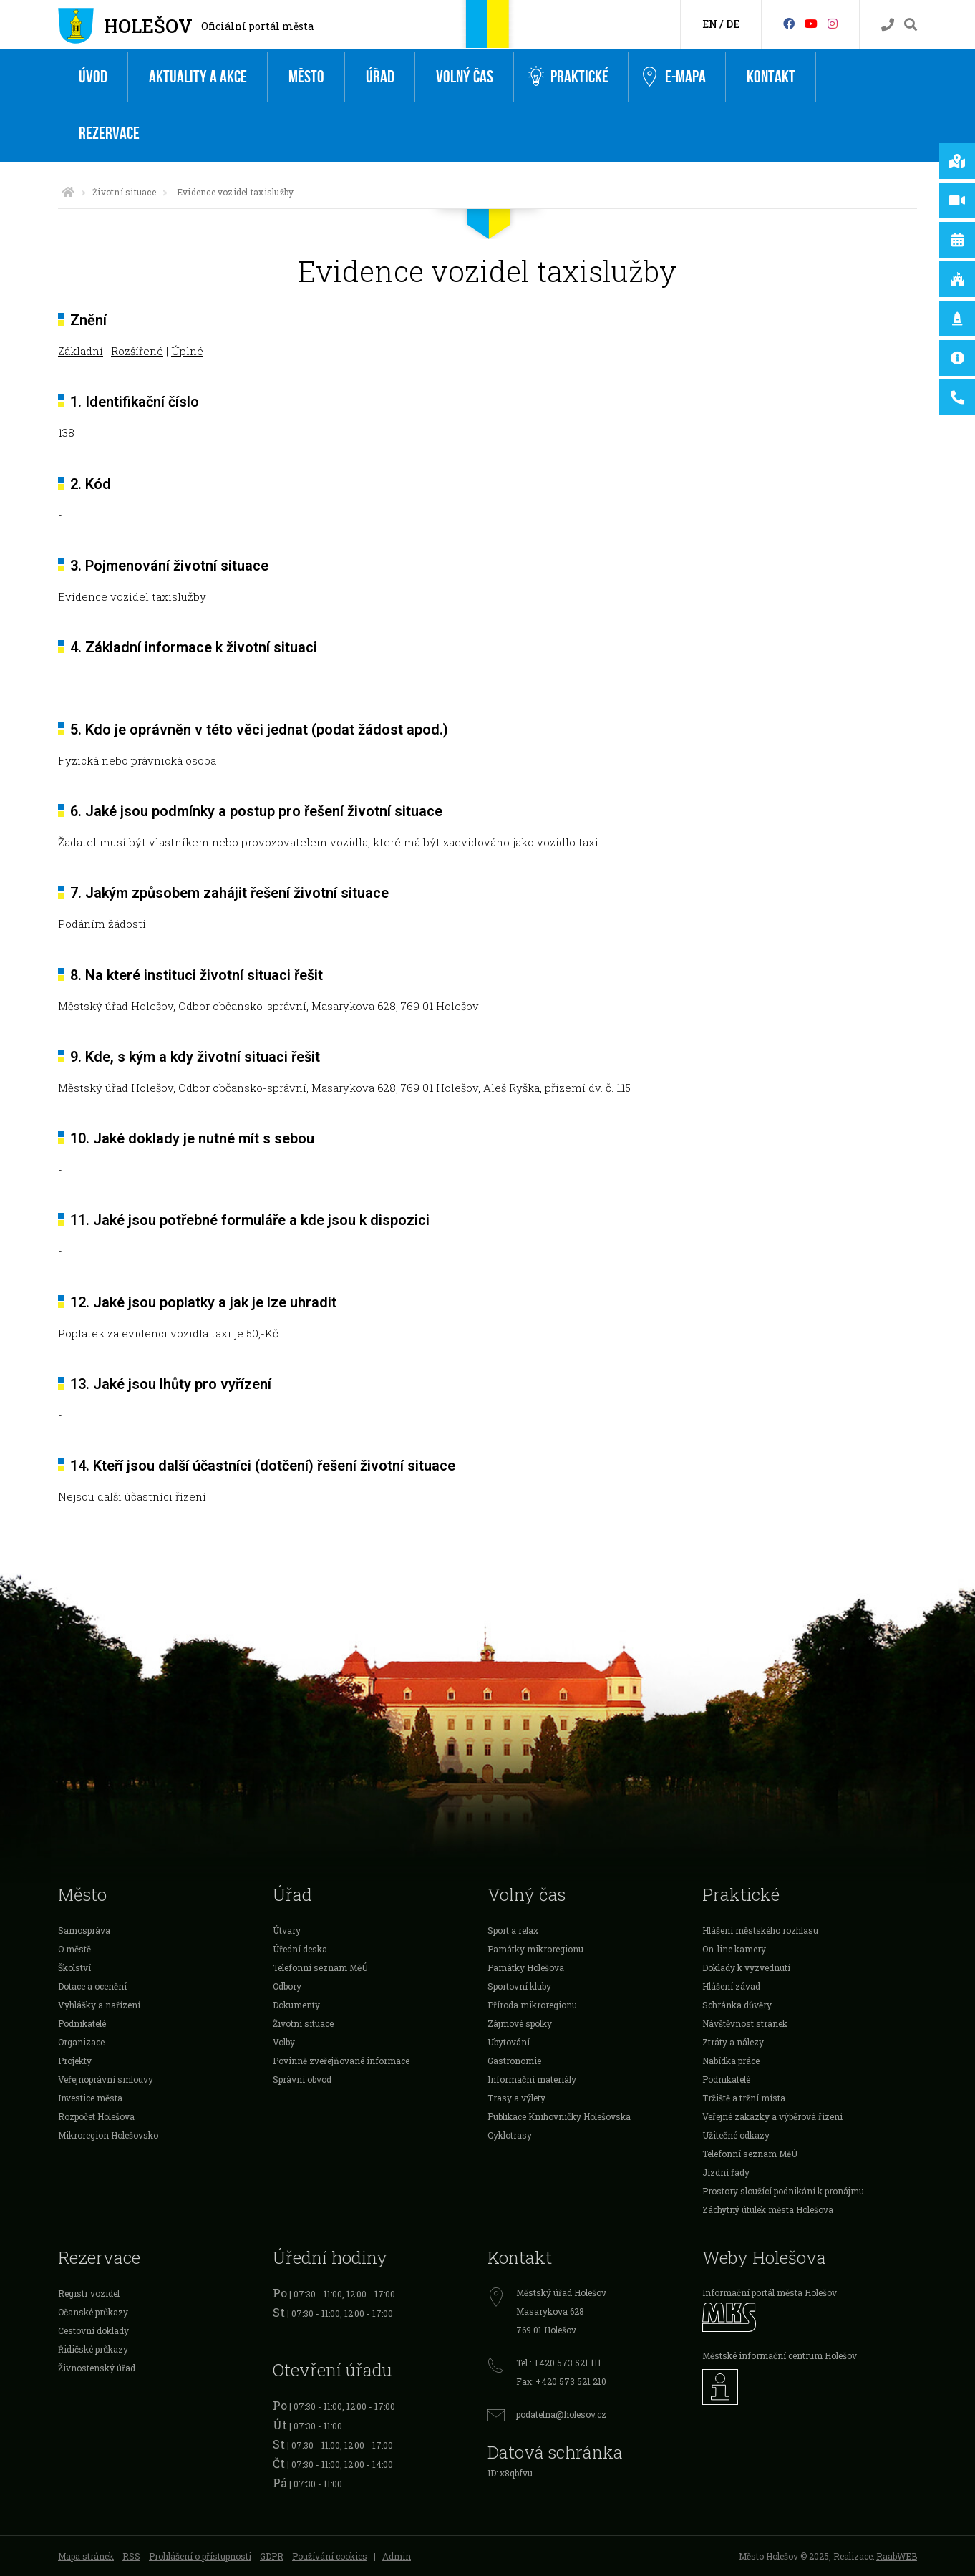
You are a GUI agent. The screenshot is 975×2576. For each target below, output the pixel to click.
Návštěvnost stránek (744, 2023)
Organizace (81, 2042)
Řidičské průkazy (93, 2349)
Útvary (287, 1930)
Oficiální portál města (257, 26)
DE (732, 24)
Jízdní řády (726, 2172)
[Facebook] (789, 23)
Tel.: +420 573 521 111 (558, 2362)
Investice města (90, 2097)
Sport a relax (513, 1930)
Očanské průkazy (93, 2312)
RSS (131, 2556)
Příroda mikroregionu (532, 2004)
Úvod (93, 77)
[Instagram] (832, 23)
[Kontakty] (887, 24)
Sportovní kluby (519, 1986)
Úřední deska (300, 1949)
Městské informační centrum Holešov (779, 2355)
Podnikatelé (82, 2023)
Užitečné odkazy (736, 2135)
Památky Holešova (526, 1967)
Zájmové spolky (520, 2023)
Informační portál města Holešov (769, 2292)
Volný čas (464, 77)
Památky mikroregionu (535, 1949)
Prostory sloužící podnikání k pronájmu (783, 2191)
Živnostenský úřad (96, 2367)
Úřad (380, 77)
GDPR (271, 2556)
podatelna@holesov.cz (561, 2414)
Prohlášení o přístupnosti (200, 2556)
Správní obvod (302, 2079)
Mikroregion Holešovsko (108, 2135)
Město (306, 77)
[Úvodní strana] (68, 192)
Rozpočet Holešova (96, 2116)
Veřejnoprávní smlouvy (105, 2079)
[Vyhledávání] (910, 24)
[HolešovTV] (811, 23)
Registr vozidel (89, 2293)
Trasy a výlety (516, 2097)
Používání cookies (329, 2556)
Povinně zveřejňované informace (341, 2060)
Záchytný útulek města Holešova (767, 2209)
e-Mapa (674, 77)
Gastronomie (514, 2060)
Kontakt (771, 77)
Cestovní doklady (93, 2330)
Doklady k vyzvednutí (746, 1967)
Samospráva (84, 1930)
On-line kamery (734, 1949)
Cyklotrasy (510, 2135)
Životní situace (124, 192)
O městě (74, 1949)
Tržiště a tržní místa (743, 2097)
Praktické (568, 77)
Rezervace (109, 133)
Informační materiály (532, 2079)
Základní (80, 351)
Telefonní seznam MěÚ (320, 1967)
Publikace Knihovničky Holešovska (559, 2116)
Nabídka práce (731, 2060)
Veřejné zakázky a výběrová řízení (772, 2116)
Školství (74, 1967)
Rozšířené (137, 351)
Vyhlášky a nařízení (99, 2004)
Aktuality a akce (198, 77)
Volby (284, 2042)
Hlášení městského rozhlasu (760, 1930)
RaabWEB (896, 2556)
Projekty (75, 2060)
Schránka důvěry (737, 2004)
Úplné (187, 351)
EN (709, 24)
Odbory (287, 1986)
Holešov (148, 26)
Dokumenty (296, 2004)
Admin (396, 2556)
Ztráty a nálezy (733, 2042)
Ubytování (509, 2042)
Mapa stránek (86, 2556)
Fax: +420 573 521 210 (561, 2381)
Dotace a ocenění (92, 1986)
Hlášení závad (731, 1986)
